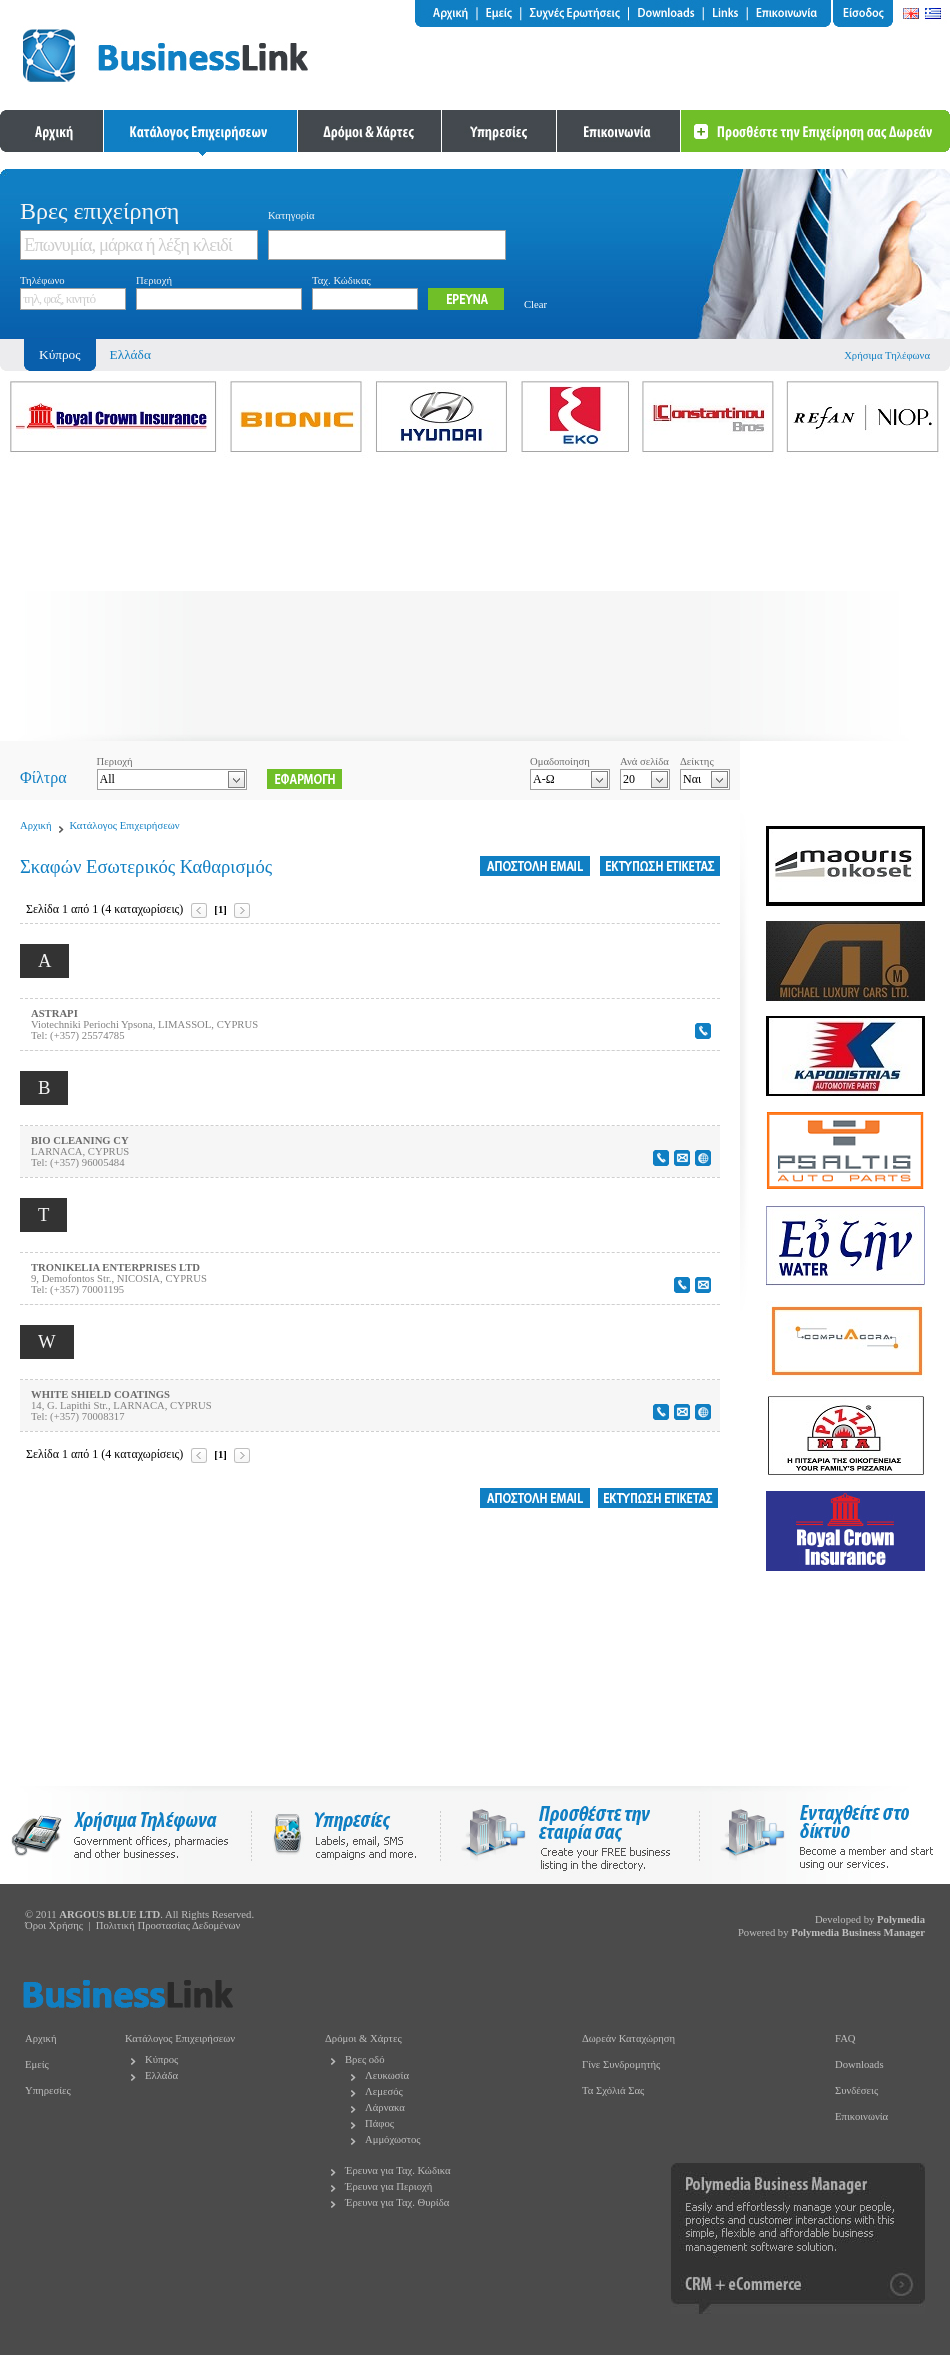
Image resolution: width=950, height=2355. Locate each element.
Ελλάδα (130, 354)
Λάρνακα (385, 2107)
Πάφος (379, 2123)
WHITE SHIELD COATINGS (100, 1394)
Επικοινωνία (861, 2116)
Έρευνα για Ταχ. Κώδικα (398, 2170)
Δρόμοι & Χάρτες (363, 2038)
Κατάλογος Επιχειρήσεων (125, 825)
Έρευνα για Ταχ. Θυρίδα (397, 2202)
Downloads (859, 2064)
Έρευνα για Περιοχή (388, 2186)
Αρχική (36, 825)
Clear (535, 304)
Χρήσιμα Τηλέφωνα (887, 355)
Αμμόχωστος (393, 2139)
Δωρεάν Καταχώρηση (628, 2038)
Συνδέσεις (856, 2090)
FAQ (845, 2038)
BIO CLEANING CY (80, 1140)
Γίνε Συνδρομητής (621, 2064)
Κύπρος (161, 2059)
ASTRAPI (54, 1013)
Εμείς (37, 2064)
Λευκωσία (387, 2075)
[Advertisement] (475, 601)
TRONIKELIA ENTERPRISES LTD (115, 1267)
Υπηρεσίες (48, 2090)
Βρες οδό (364, 2059)
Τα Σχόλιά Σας (613, 2090)
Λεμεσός (384, 2091)
